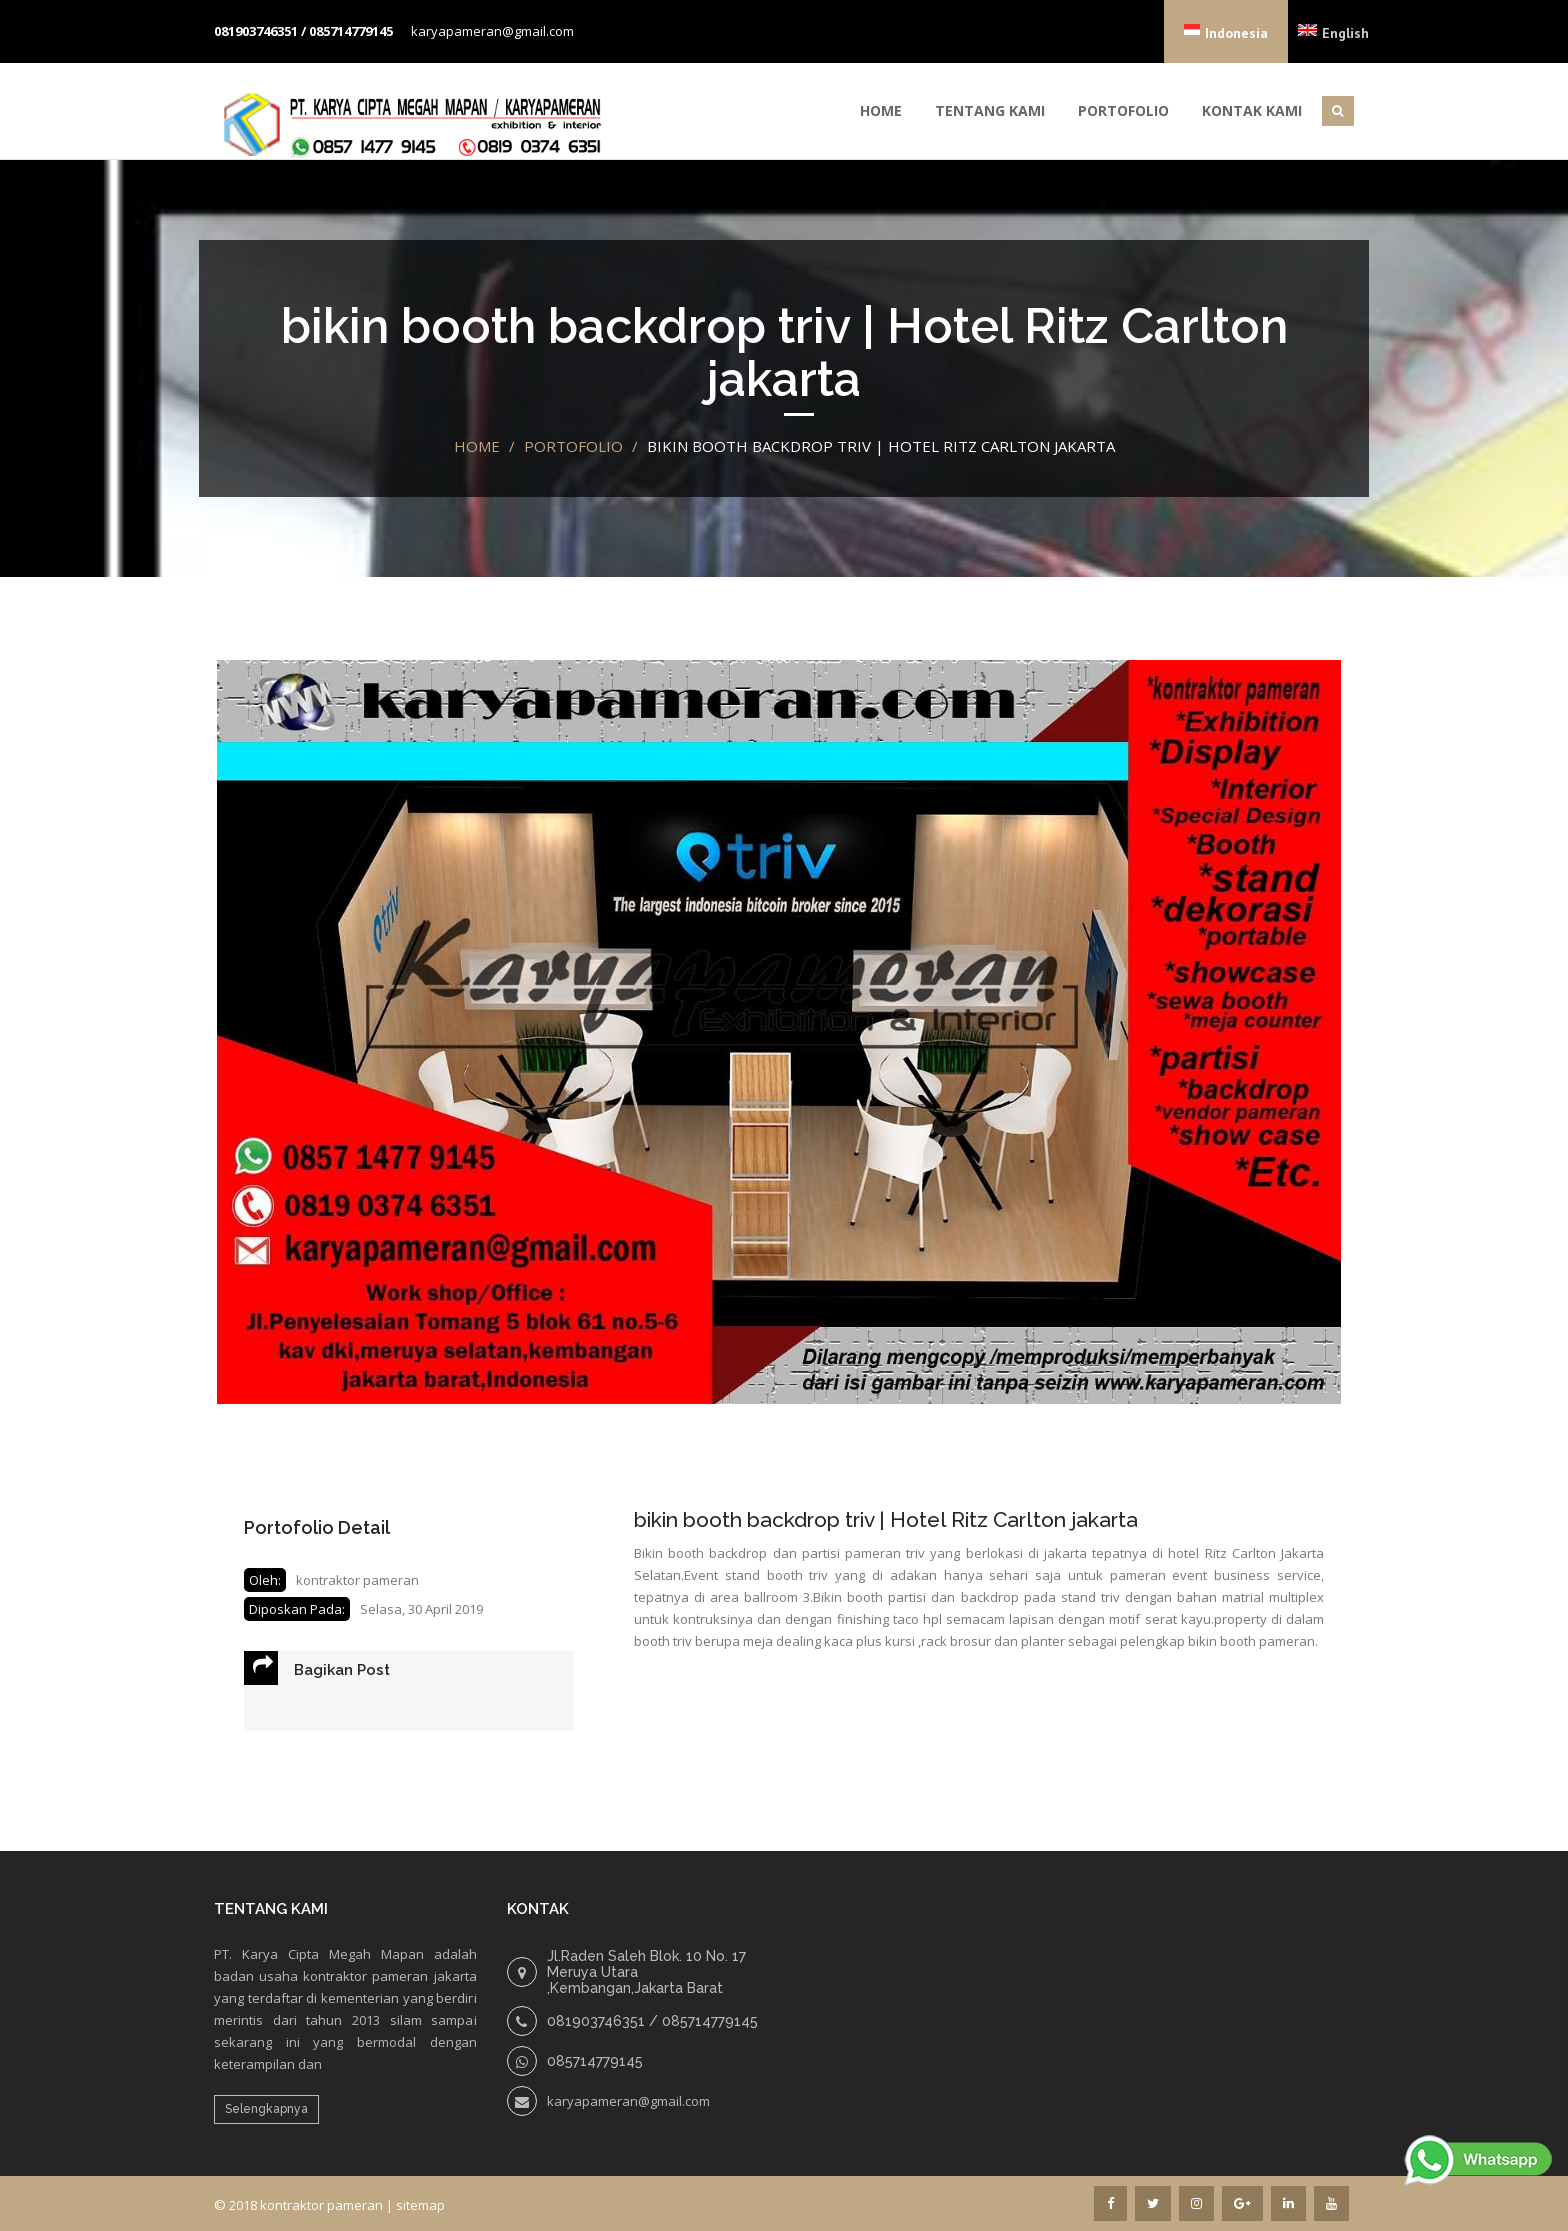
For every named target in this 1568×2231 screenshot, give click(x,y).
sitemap (420, 2205)
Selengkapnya (266, 2109)
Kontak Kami (1252, 110)
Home (881, 110)
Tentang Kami (990, 110)
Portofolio (1123, 110)
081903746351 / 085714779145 (303, 31)
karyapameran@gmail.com (492, 31)
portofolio (573, 446)
